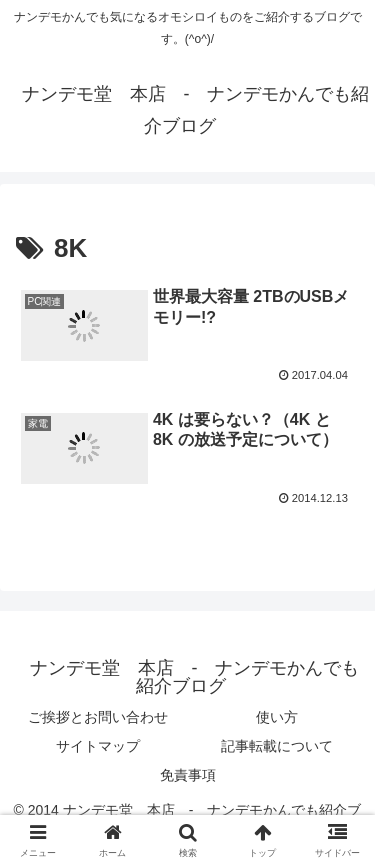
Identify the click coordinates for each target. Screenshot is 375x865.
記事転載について (277, 746)
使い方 (277, 717)
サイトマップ (98, 746)
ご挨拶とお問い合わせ (98, 717)
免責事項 (188, 775)
